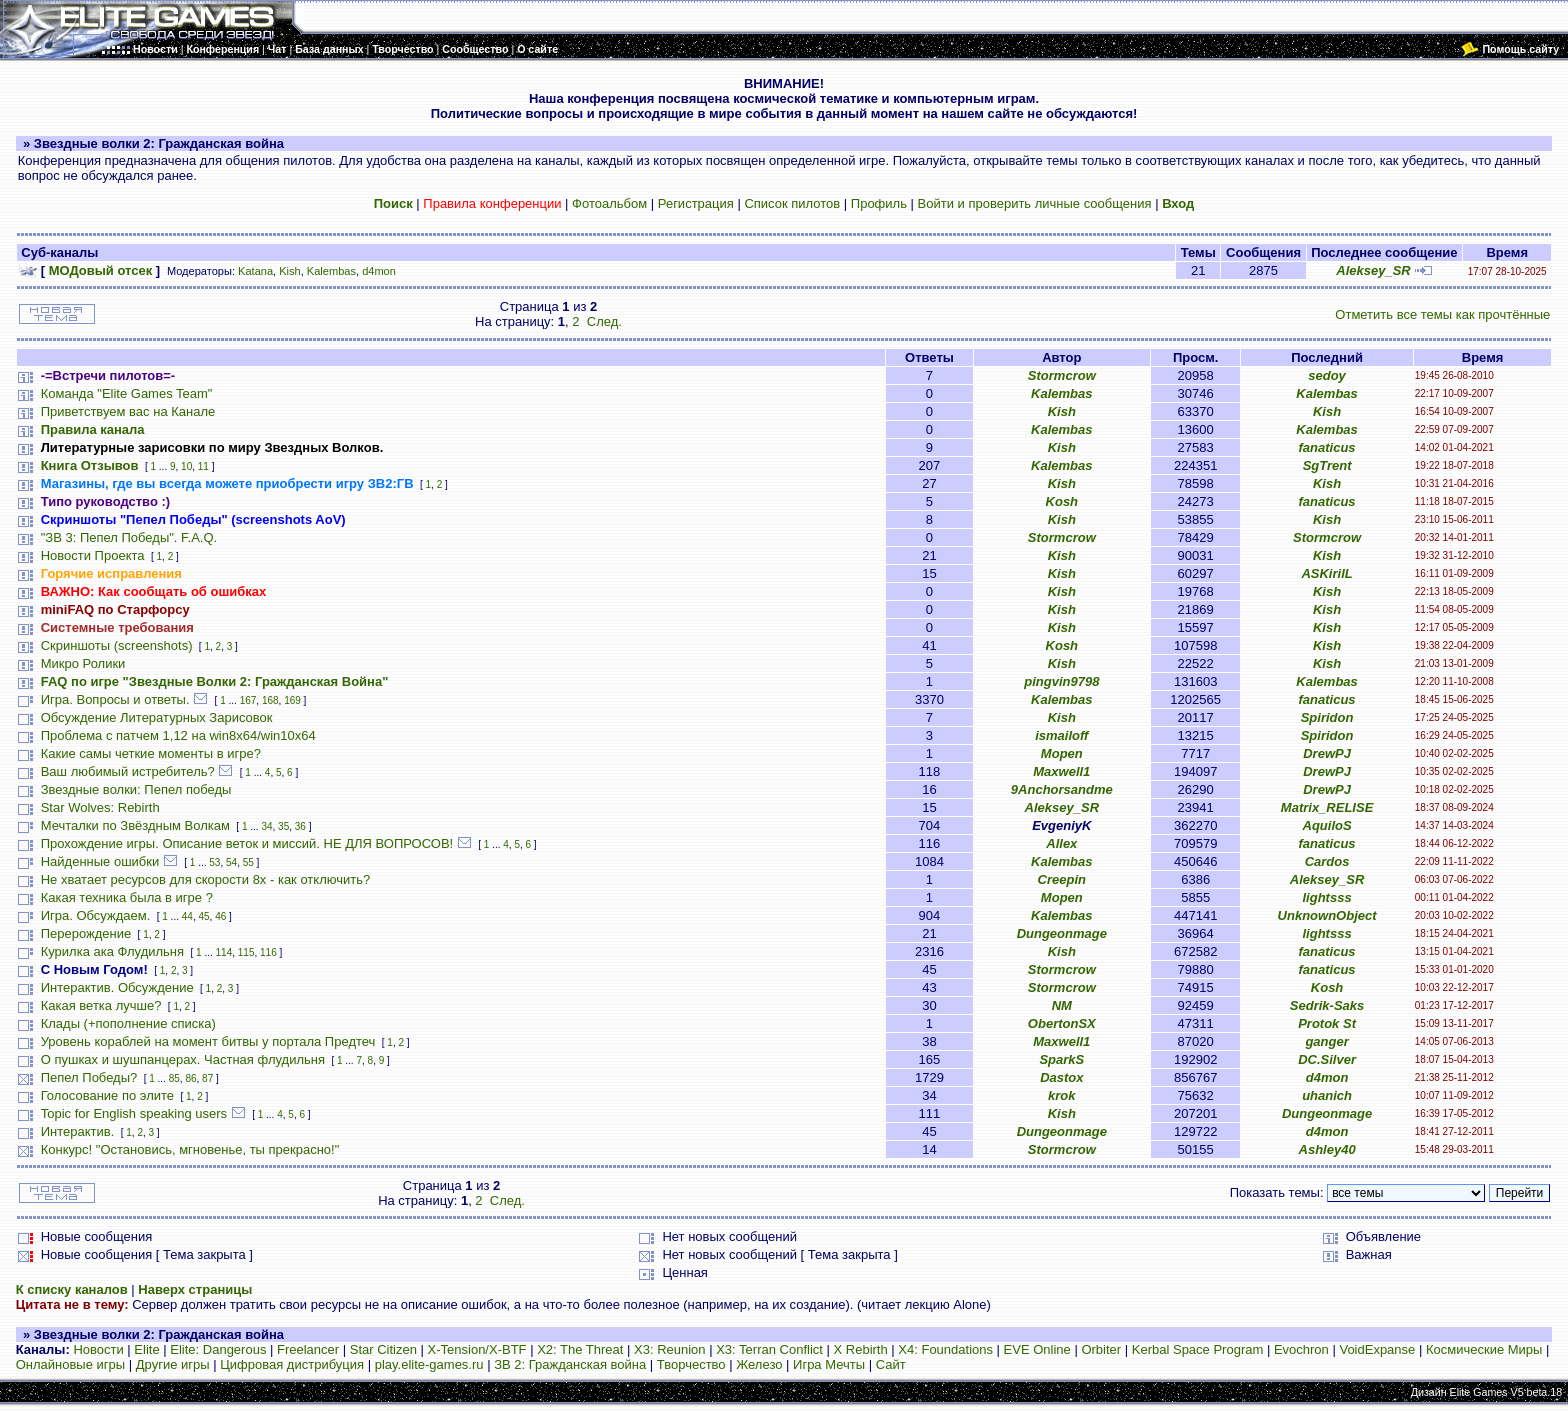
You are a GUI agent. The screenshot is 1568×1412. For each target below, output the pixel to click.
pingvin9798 (1061, 681)
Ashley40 (1327, 1149)
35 (283, 826)
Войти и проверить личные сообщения (1035, 203)
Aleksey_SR (1373, 270)
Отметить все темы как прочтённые (1442, 314)
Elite (146, 1349)
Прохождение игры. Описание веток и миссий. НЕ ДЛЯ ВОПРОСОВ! (247, 843)
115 (246, 952)
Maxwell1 (1061, 771)
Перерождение (86, 933)
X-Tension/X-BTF (477, 1349)
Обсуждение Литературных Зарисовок (157, 717)
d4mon (379, 271)
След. (604, 321)
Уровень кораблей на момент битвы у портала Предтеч (208, 1041)
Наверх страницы (195, 1289)
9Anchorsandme (1062, 789)
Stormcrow (1062, 375)
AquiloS (1327, 825)
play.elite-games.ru (429, 1364)
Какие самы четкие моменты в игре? (151, 753)
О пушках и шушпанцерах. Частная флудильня (183, 1059)
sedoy (1327, 375)
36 (300, 826)
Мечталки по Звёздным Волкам (135, 825)
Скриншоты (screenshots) (117, 645)
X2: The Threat (580, 1349)
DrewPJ (1327, 753)
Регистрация (696, 203)
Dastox (1061, 1077)
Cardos (1327, 861)
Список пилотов (792, 203)
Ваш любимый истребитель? (128, 771)
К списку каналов (72, 1289)
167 (248, 700)
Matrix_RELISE (1327, 807)
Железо (759, 1364)
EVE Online (1037, 1349)
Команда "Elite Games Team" (127, 393)
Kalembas (331, 271)
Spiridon (1327, 717)
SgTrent (1327, 465)
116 (268, 952)
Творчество (691, 1364)
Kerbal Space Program (1198, 1349)
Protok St (1327, 1023)
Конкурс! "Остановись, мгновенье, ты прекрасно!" (190, 1149)
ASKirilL (1326, 573)
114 (224, 952)
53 (214, 862)
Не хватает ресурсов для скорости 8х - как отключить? (206, 879)
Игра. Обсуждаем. (96, 915)
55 (248, 862)
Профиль (879, 203)
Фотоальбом (609, 203)
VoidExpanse (1377, 1349)
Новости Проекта (93, 555)
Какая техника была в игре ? (127, 897)
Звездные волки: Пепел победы (136, 789)
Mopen (1062, 753)
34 (266, 826)
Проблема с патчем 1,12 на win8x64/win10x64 (178, 735)
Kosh (1062, 501)
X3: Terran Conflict (769, 1349)
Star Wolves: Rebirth (100, 807)
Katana (255, 271)
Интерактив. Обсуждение (117, 987)
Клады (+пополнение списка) (128, 1023)
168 (270, 700)
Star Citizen (383, 1349)
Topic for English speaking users (134, 1113)
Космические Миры (1484, 1349)
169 (292, 700)
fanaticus (1327, 447)
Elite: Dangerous (218, 1349)
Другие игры (173, 1364)
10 (186, 466)
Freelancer (308, 1349)
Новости (98, 1349)
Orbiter (1101, 1349)
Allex (1061, 843)
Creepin (1062, 879)
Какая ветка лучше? (101, 1005)
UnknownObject (1327, 915)
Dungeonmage (1062, 933)
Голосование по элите (107, 1095)
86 (190, 1078)
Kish (290, 271)
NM (1062, 1005)
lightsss (1327, 897)
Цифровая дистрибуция (292, 1364)
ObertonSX (1062, 1023)
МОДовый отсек (101, 270)
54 (231, 862)
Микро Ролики (83, 663)
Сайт (891, 1364)
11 (203, 466)
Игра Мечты (829, 1364)
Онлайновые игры (70, 1364)
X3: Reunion (670, 1349)
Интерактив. (78, 1131)
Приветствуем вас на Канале (128, 411)
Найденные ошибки (100, 861)
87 (207, 1078)
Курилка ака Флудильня (112, 951)
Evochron (1301, 1349)
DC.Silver (1327, 1059)
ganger (1326, 1041)
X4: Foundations (945, 1349)
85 (174, 1078)
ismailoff (1061, 735)
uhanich (1327, 1095)
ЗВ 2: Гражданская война (570, 1364)
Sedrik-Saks (1327, 1005)
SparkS (1061, 1059)
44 (187, 916)
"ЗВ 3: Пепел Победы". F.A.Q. (129, 537)
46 (220, 916)
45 (203, 916)
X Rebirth (861, 1349)
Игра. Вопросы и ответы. (115, 699)
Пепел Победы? (89, 1077)
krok (1061, 1095)
